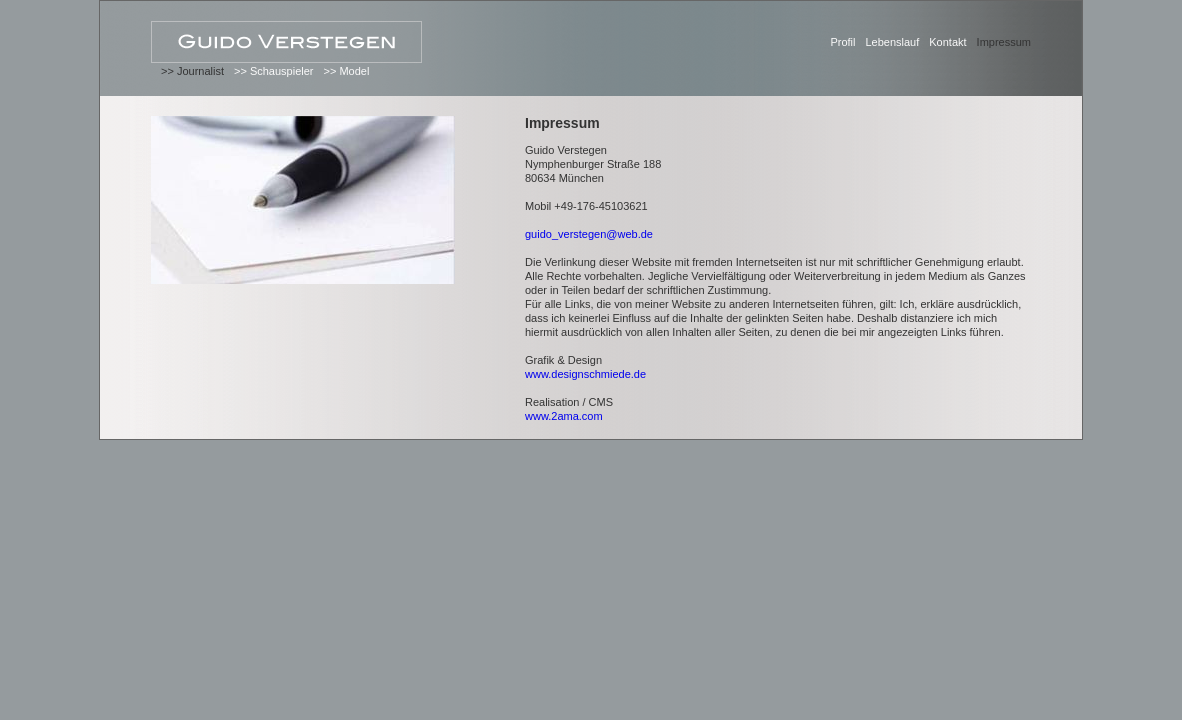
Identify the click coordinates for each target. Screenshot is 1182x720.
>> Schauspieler (274, 71)
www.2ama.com (564, 416)
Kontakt (947, 42)
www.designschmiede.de (585, 374)
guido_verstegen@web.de (589, 234)
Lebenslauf (892, 42)
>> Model (346, 71)
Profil (842, 42)
